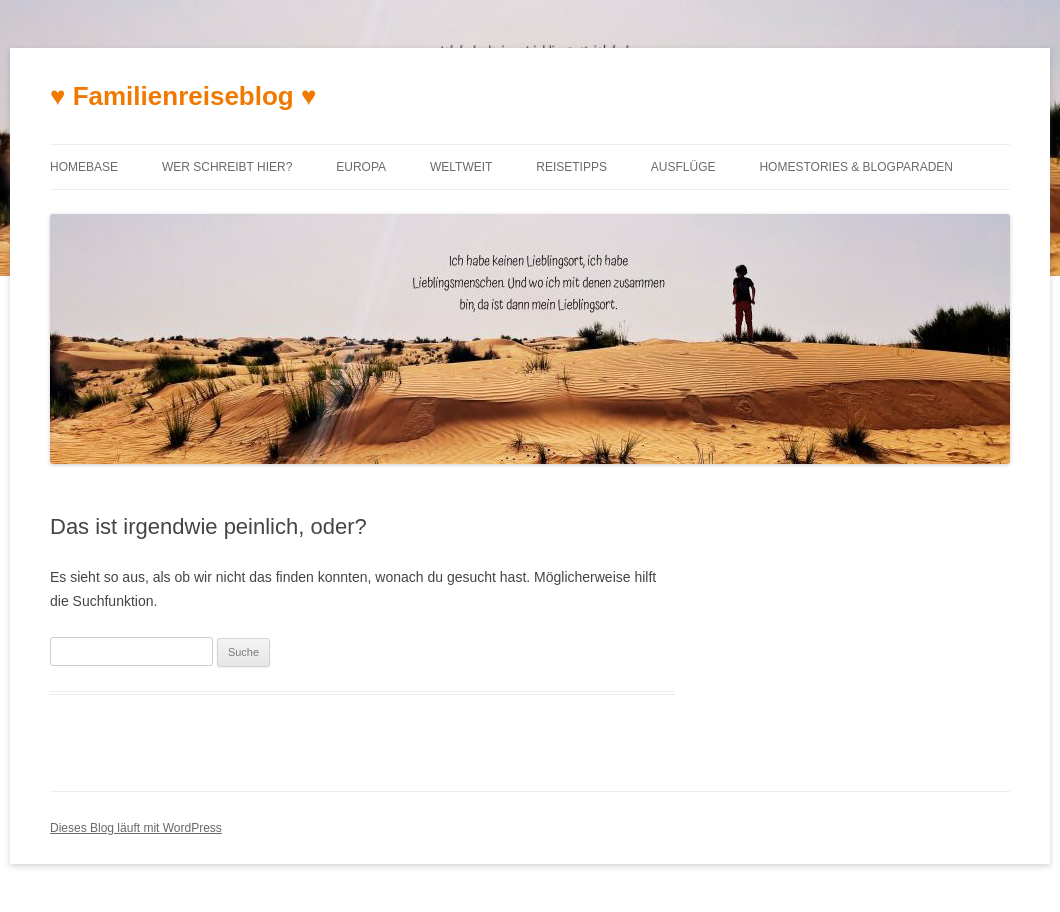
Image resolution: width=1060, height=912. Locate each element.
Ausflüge (683, 167)
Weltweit (461, 167)
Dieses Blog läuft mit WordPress (136, 828)
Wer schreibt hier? (227, 167)
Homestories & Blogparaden (856, 167)
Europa (361, 167)
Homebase (84, 167)
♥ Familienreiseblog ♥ (183, 96)
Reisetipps (571, 167)
